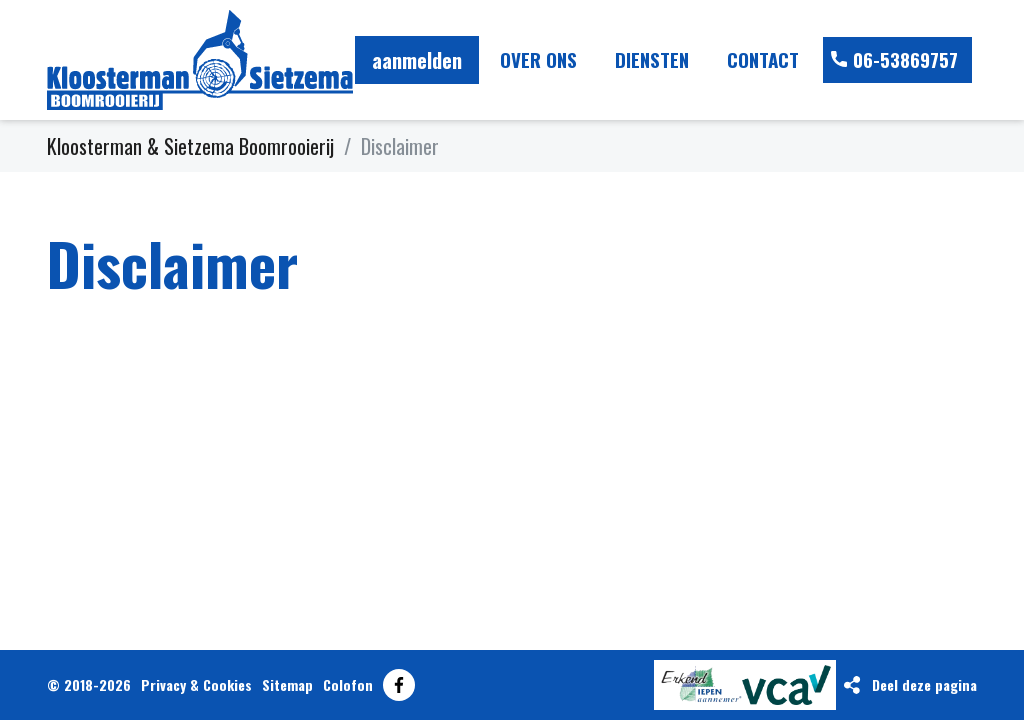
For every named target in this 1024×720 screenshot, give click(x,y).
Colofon (348, 684)
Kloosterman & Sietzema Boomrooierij (190, 146)
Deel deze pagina (924, 684)
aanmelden (417, 60)
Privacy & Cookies (196, 684)
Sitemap (287, 684)
